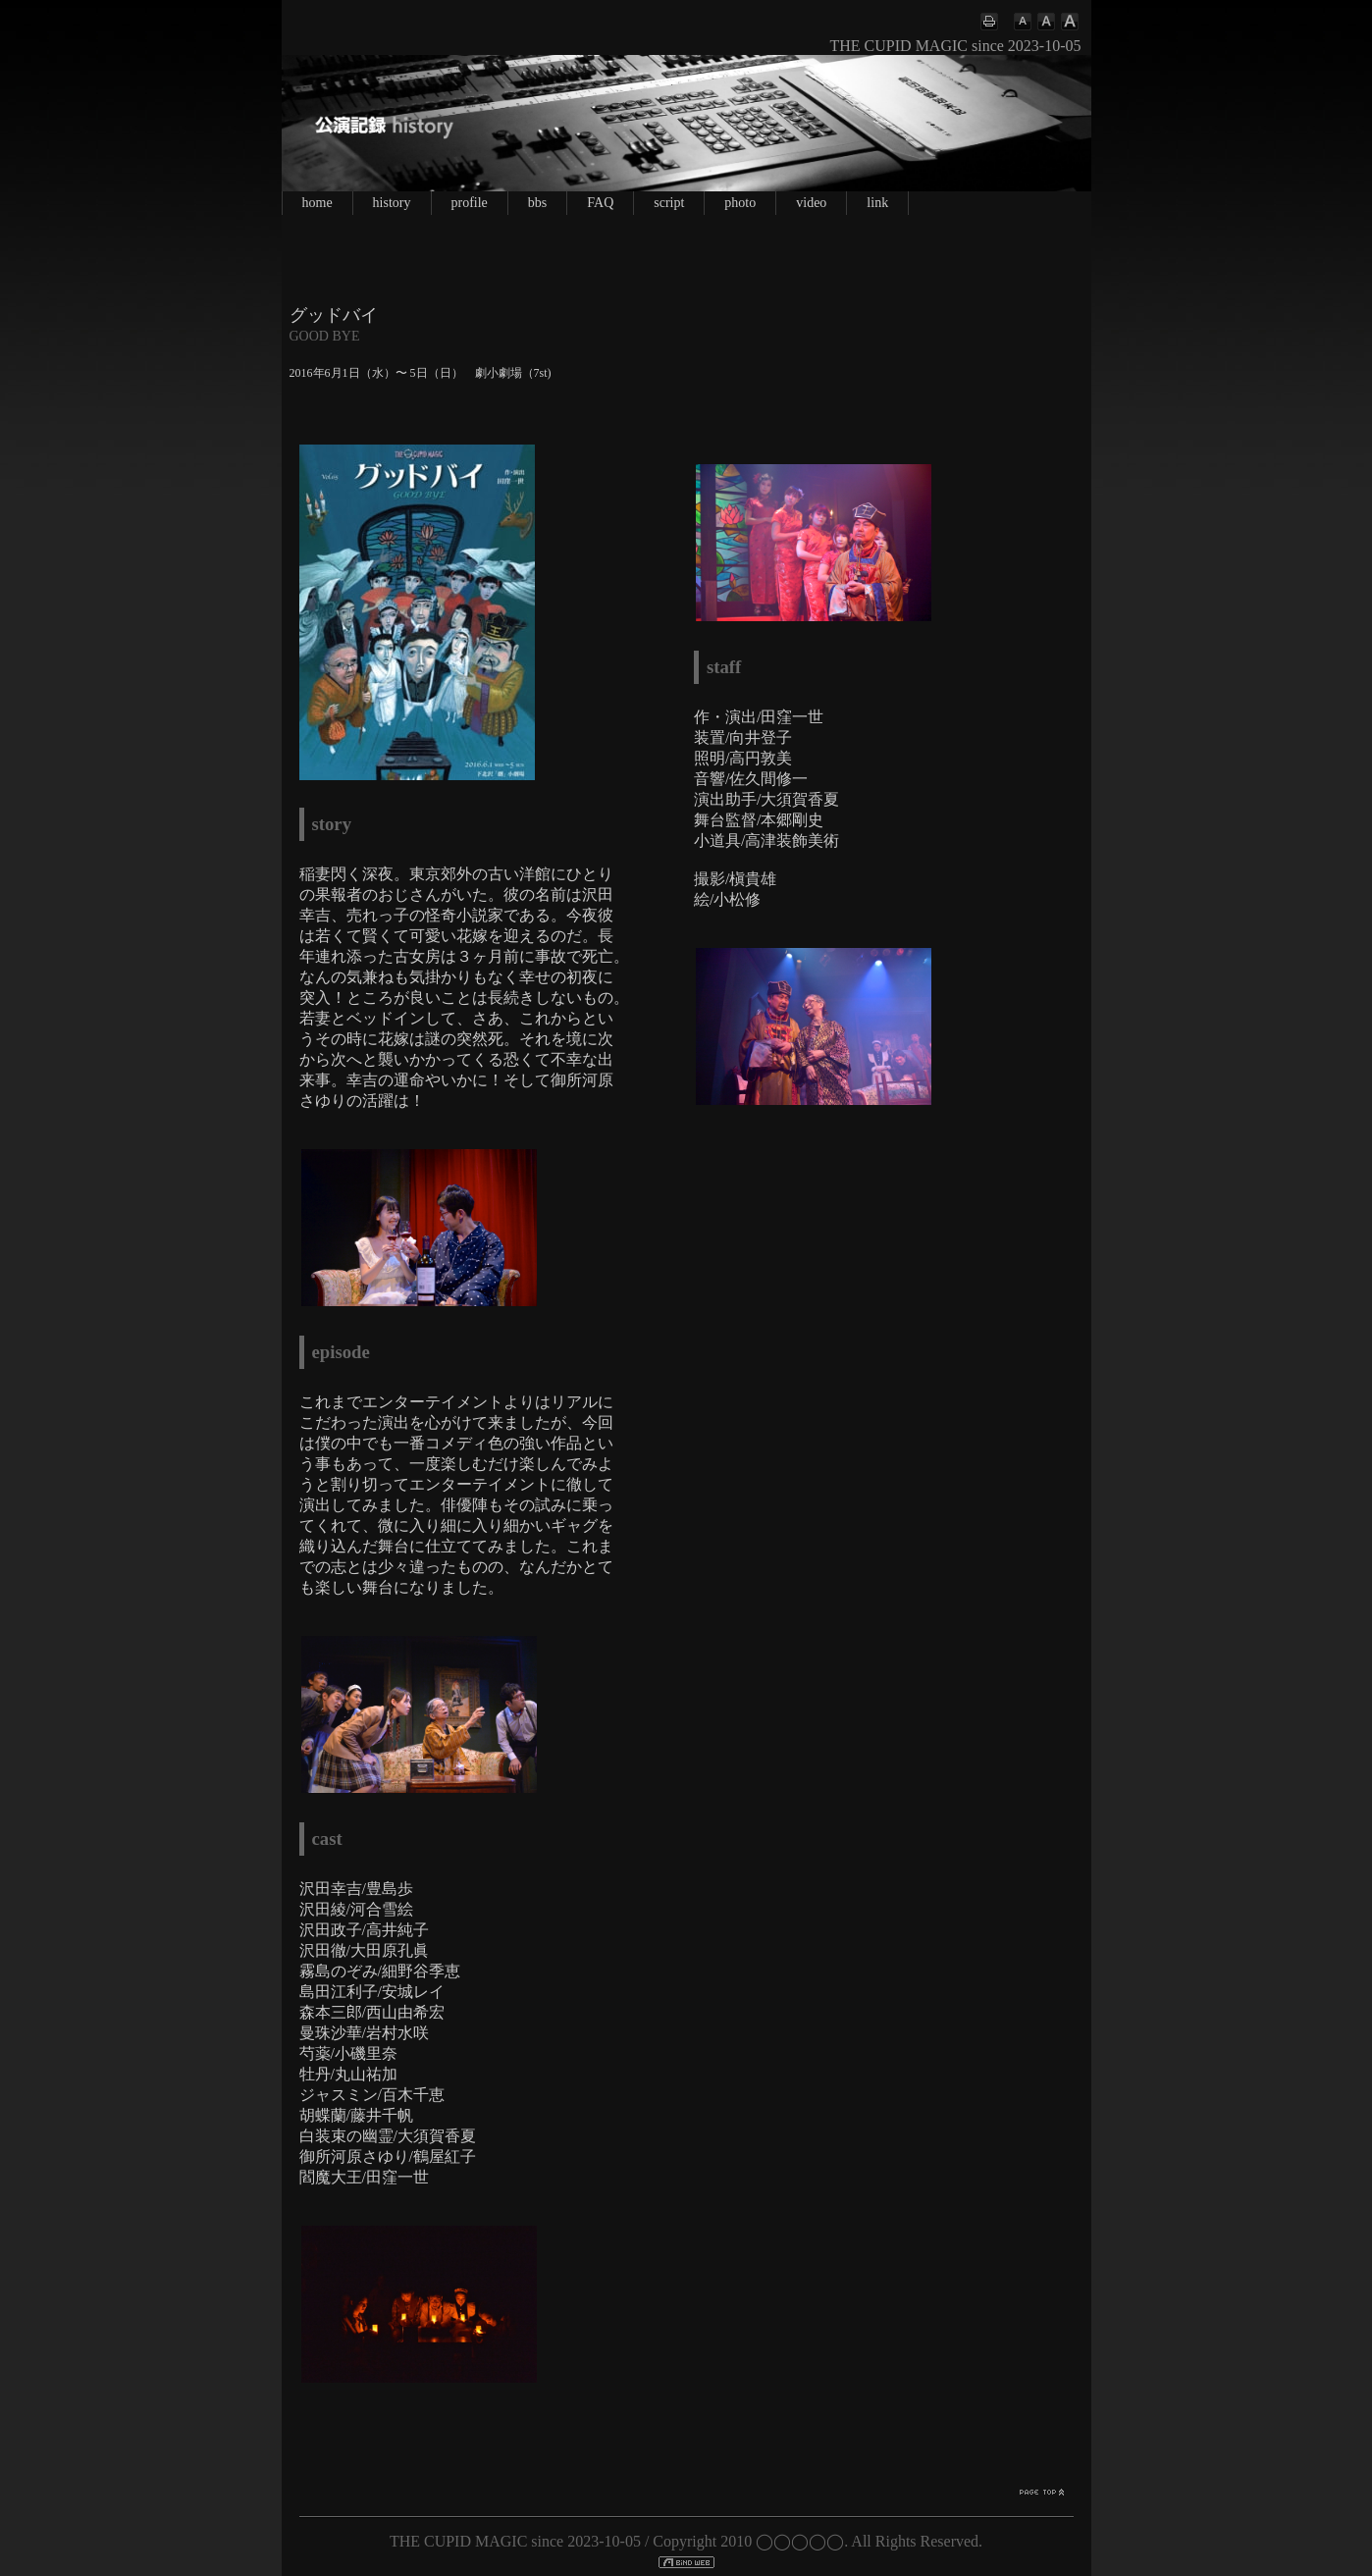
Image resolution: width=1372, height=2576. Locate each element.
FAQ (600, 202)
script (669, 202)
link (877, 202)
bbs (537, 202)
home (317, 202)
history (392, 202)
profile (469, 202)
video (811, 202)
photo (740, 202)
